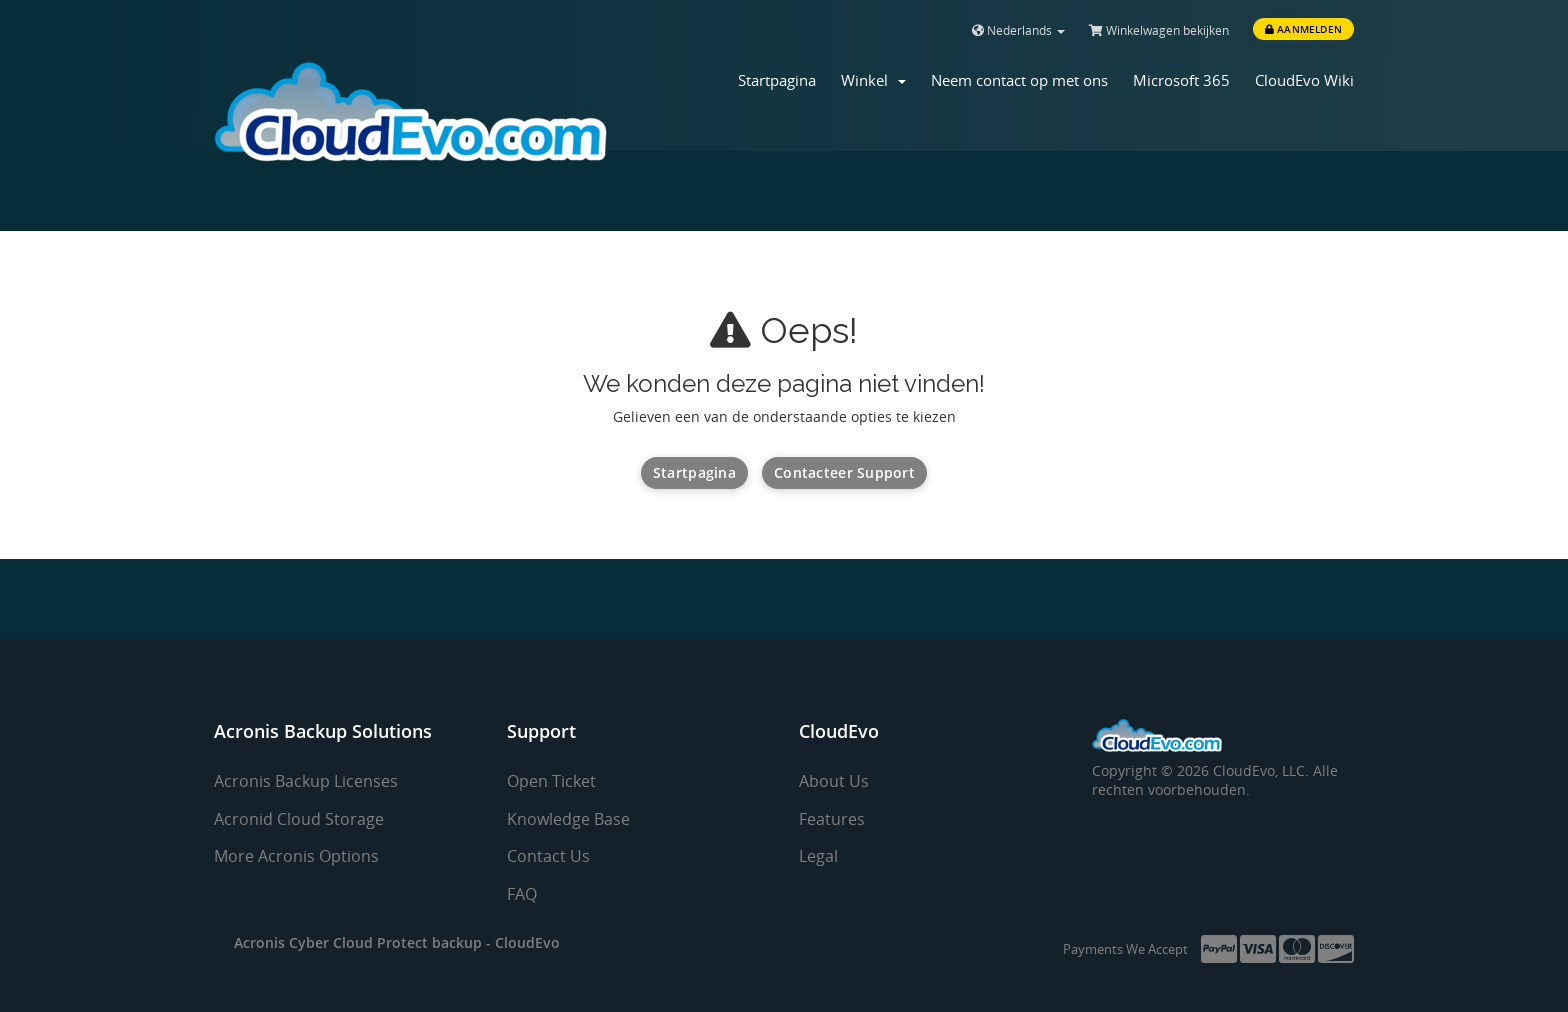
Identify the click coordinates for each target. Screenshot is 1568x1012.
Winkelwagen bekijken (1159, 30)
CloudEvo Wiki (1304, 80)
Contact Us (548, 856)
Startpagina (777, 80)
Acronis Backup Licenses (306, 781)
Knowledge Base (568, 819)
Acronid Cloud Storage (299, 819)
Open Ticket (551, 781)
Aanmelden (1303, 29)
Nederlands (1018, 30)
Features (832, 819)
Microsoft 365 (1181, 80)
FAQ (522, 894)
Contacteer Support (844, 472)
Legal (818, 856)
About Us (834, 781)
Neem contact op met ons (1019, 80)
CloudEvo (527, 942)
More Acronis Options (296, 856)
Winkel (873, 80)
